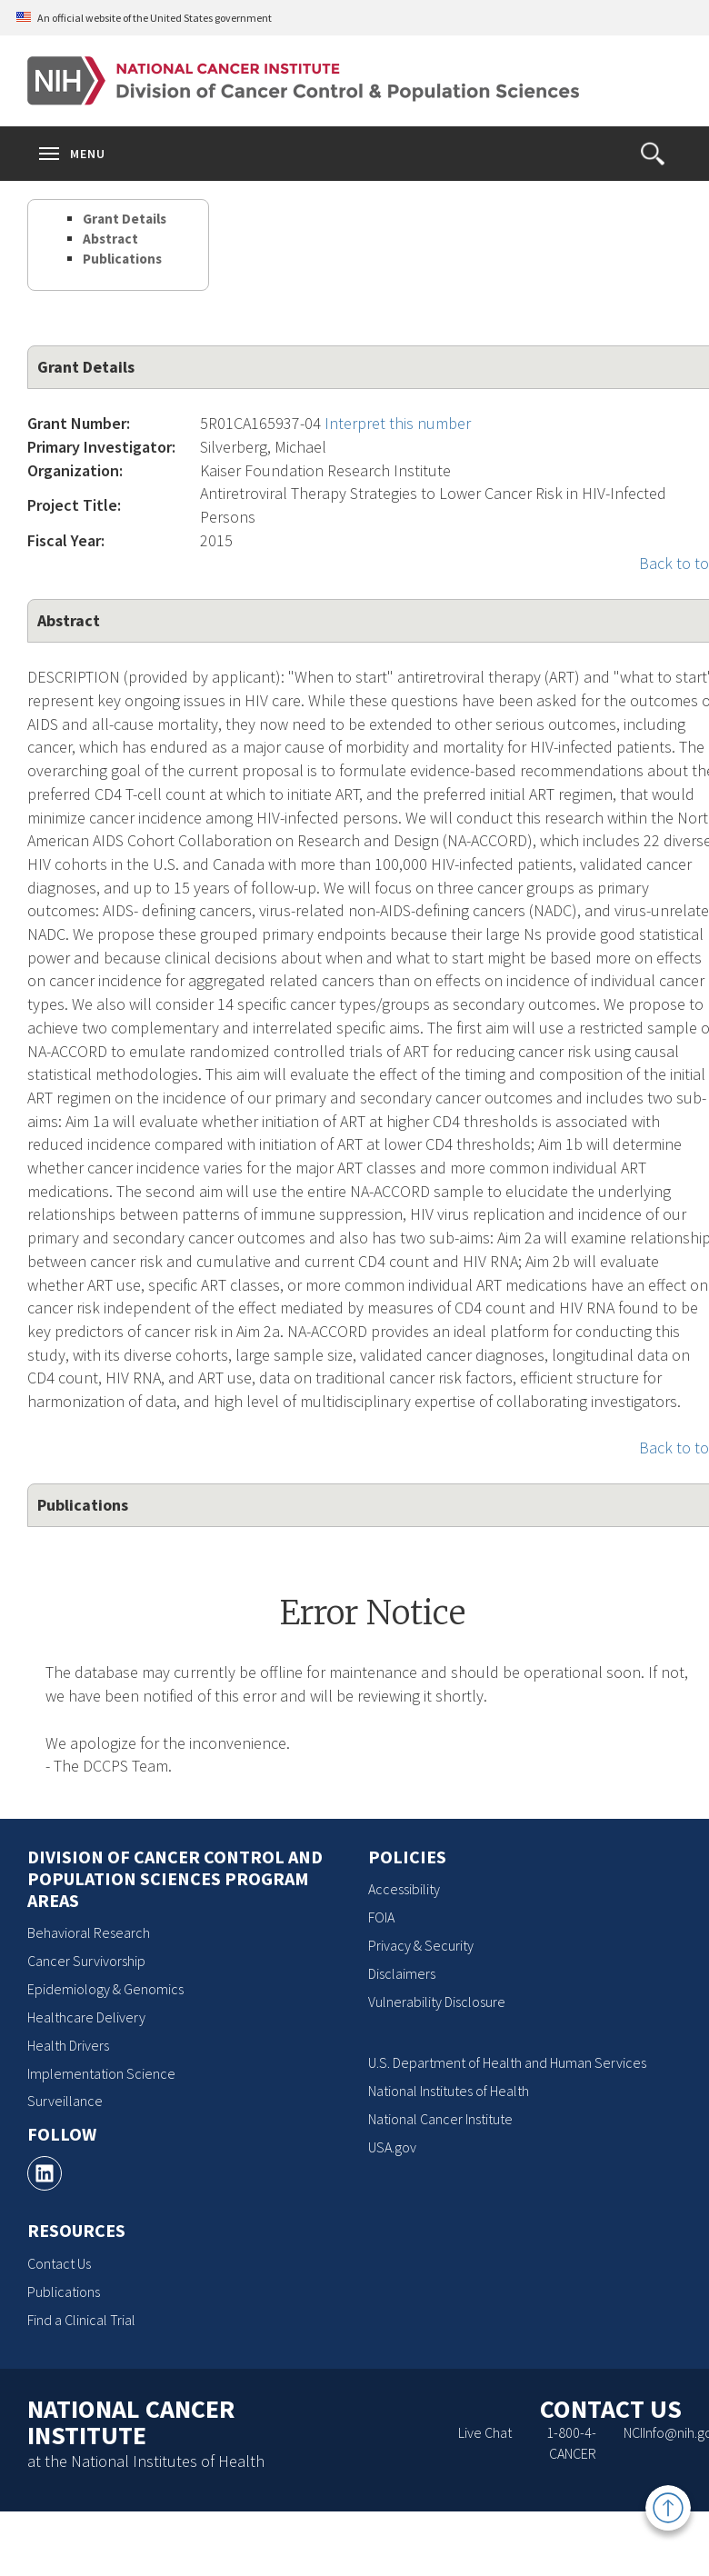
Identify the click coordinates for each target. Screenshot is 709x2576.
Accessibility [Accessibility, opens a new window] (404, 1889)
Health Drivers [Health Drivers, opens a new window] (68, 2045)
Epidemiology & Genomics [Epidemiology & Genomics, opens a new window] (105, 1989)
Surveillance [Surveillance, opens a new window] (65, 2101)
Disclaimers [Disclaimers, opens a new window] (401, 1973)
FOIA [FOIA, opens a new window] (381, 1917)
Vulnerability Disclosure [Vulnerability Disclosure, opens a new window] (436, 2001)
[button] (652, 153)
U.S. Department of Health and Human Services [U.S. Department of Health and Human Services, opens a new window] (507, 2062)
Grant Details (124, 218)
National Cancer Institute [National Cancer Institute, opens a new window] (440, 2119)
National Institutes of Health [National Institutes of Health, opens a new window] (448, 2091)
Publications (122, 258)
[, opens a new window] (44, 2173)
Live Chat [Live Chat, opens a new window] (485, 2432)
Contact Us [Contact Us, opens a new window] (59, 2263)
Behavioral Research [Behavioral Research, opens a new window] (88, 1932)
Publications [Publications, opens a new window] (63, 2291)
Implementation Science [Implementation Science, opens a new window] (101, 2073)
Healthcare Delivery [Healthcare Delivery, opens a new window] (86, 2017)
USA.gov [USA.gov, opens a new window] (392, 2147)
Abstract (110, 238)
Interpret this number (398, 423)
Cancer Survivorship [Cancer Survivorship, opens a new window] (86, 1961)
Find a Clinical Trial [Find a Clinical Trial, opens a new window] (81, 2320)
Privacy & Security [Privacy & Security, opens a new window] (421, 1945)
